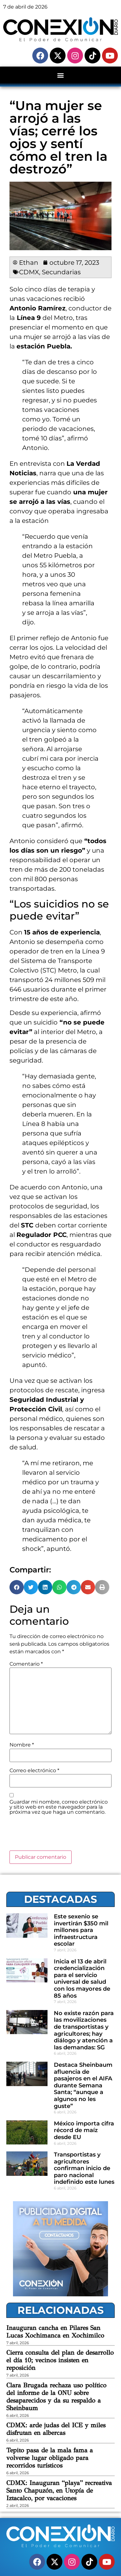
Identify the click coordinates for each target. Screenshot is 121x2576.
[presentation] (58, 1835)
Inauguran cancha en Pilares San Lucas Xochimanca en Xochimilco (55, 2331)
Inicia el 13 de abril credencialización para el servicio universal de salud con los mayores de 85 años (82, 1978)
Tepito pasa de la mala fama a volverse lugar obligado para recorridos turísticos (49, 2457)
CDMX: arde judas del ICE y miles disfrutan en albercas (55, 2429)
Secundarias (61, 272)
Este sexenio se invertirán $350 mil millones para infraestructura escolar (81, 1930)
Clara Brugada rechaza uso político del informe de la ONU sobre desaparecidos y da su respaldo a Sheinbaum (56, 2396)
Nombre (22, 1744)
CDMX (29, 272)
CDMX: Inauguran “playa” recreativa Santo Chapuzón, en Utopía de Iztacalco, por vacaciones (59, 2490)
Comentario (26, 1664)
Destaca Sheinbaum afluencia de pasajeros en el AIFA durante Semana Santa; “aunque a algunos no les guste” (83, 2085)
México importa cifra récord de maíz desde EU (84, 2130)
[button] (60, 75)
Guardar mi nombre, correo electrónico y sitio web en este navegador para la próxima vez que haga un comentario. (59, 1807)
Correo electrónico (34, 1770)
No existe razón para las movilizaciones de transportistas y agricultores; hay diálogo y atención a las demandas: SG (84, 2030)
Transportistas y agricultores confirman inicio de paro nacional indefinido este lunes (84, 2168)
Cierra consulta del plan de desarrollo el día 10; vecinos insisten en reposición (60, 2360)
